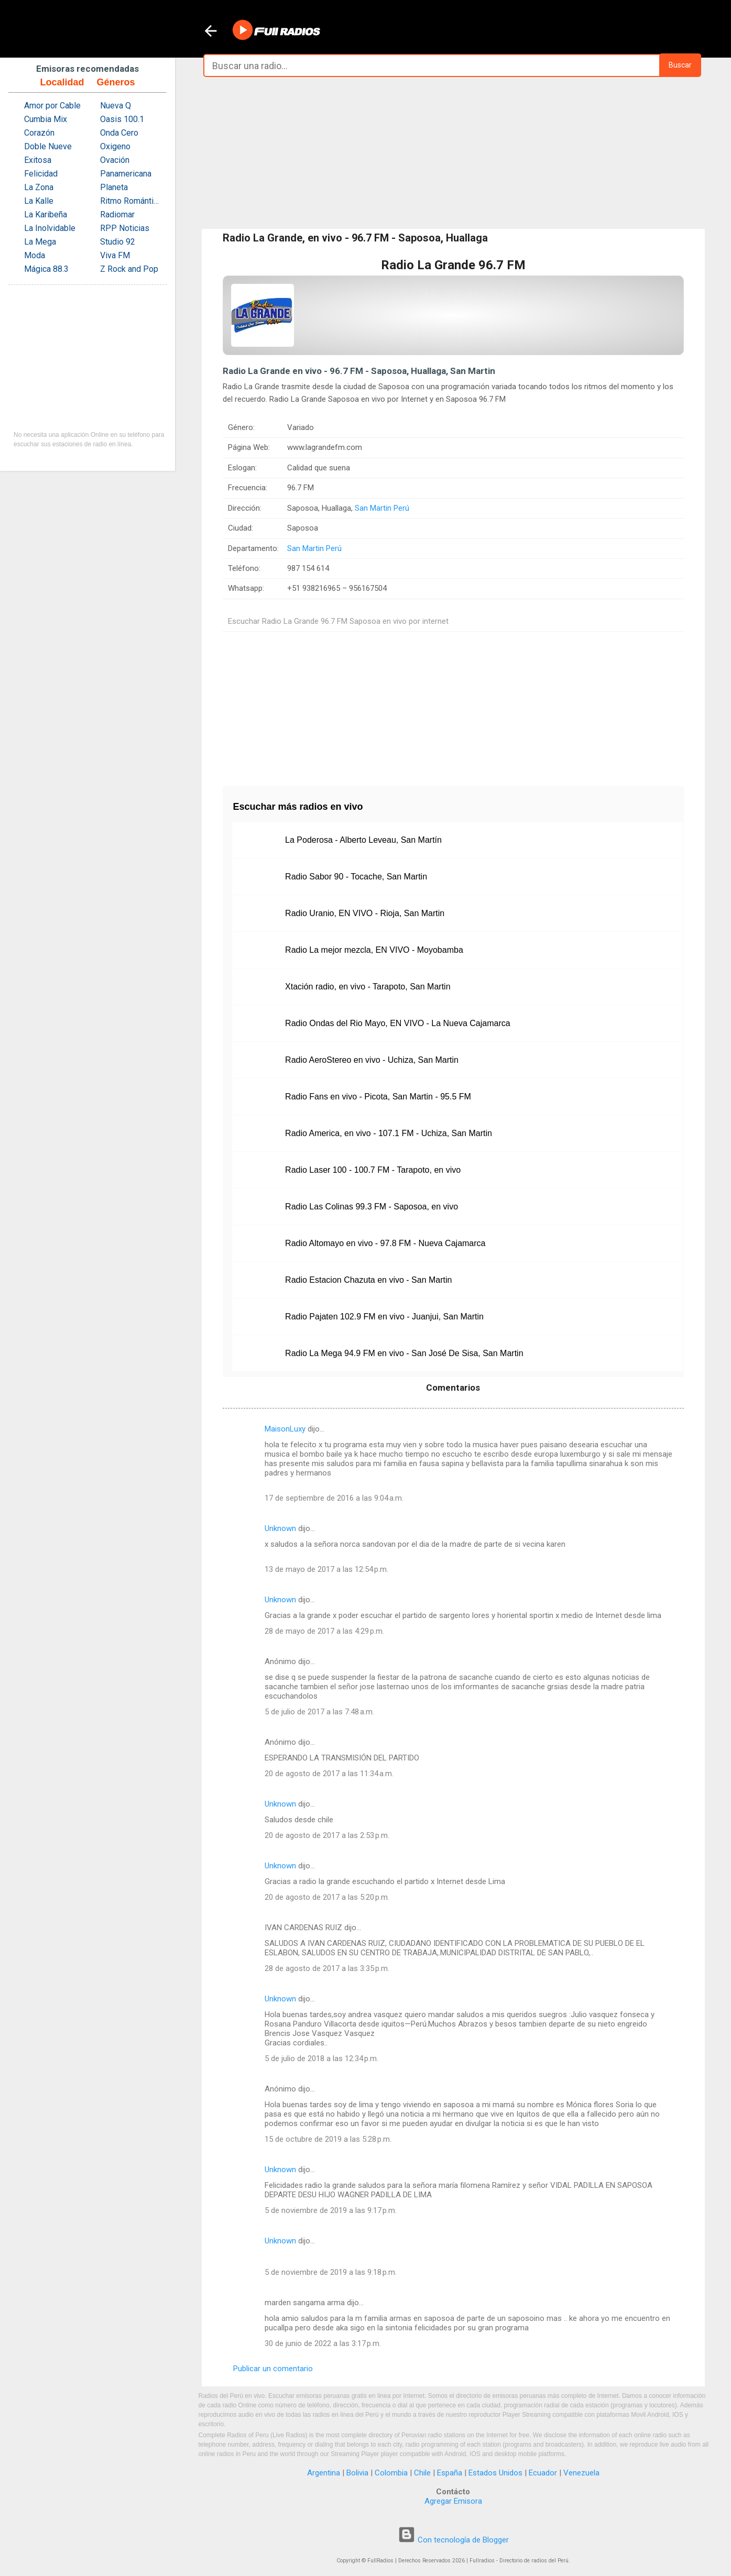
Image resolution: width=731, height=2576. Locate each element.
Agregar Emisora (453, 2501)
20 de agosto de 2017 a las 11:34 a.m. (329, 1773)
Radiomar (117, 214)
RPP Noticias (124, 228)
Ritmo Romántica (130, 201)
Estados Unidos (495, 2473)
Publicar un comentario (273, 2368)
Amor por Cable (52, 106)
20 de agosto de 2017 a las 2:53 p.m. (327, 1835)
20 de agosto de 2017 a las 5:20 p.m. (327, 1897)
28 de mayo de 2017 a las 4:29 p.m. (324, 1631)
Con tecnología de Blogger (453, 2540)
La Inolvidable (49, 228)
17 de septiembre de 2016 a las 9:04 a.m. (334, 1498)
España (449, 2473)
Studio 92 (117, 242)
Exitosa (37, 160)
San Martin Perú (382, 508)
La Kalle (38, 201)
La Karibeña (45, 214)
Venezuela (581, 2473)
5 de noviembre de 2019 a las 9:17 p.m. (331, 2210)
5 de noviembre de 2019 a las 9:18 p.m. (331, 2272)
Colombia (391, 2473)
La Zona (38, 187)
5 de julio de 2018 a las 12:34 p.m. (321, 2058)
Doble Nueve (48, 146)
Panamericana (125, 174)
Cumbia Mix (45, 119)
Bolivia (357, 2473)
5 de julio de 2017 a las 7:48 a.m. (319, 1711)
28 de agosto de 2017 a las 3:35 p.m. (327, 1968)
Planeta (114, 187)
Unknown (280, 1528)
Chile (422, 2473)
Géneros (115, 82)
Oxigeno (115, 146)
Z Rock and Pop (129, 269)
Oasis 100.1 (122, 119)
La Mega (40, 242)
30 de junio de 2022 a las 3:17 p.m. (323, 2343)
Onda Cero (119, 133)
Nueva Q (115, 106)
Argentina (323, 2473)
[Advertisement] (453, 153)
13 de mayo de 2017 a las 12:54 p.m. (326, 1569)
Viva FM (115, 255)
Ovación (114, 160)
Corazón (39, 133)
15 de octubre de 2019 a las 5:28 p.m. (328, 2139)
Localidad (62, 82)
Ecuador (543, 2473)
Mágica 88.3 (46, 269)
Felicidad (41, 174)
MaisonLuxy (285, 1429)
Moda (34, 255)
